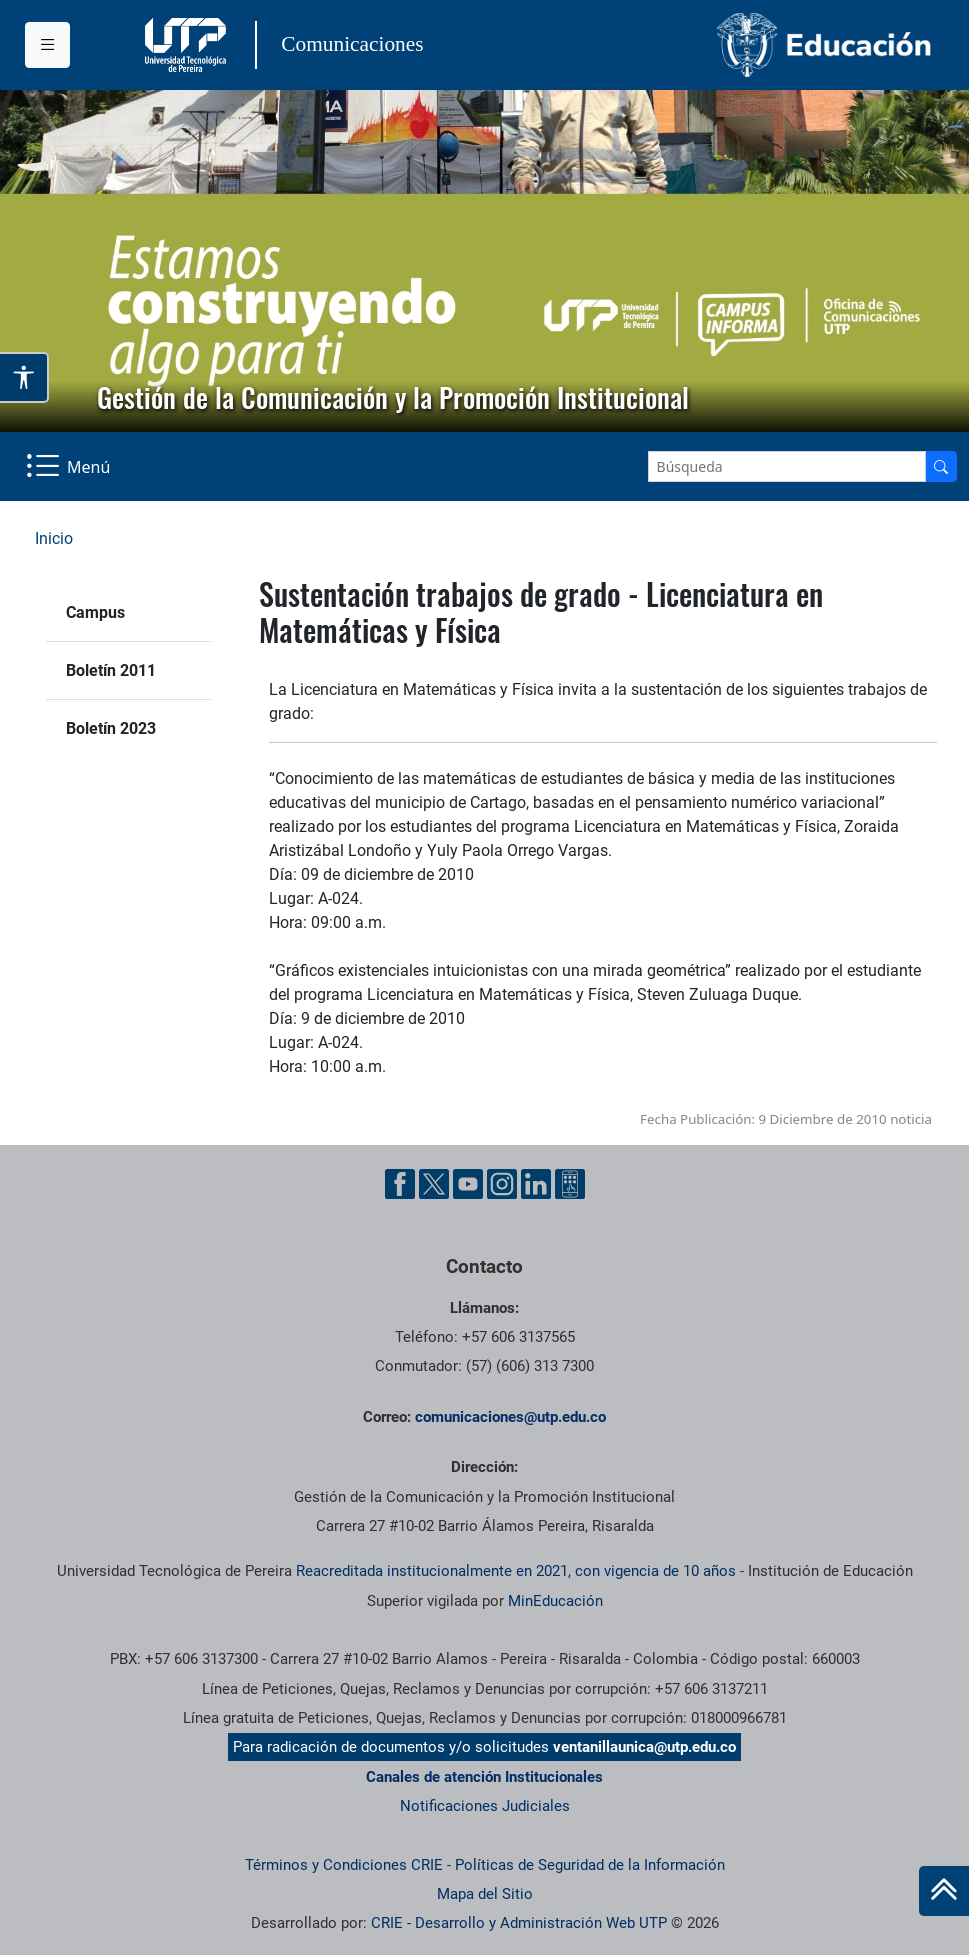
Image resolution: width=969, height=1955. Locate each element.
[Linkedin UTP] (536, 1184)
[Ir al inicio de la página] (944, 1891)
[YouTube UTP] (468, 1184)
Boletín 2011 (111, 670)
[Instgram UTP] (502, 1184)
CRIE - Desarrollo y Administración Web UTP (519, 1923)
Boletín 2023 (111, 728)
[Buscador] (941, 466)
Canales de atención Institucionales (484, 1777)
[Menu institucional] (47, 45)
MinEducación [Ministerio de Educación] (555, 1601)
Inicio (54, 538)
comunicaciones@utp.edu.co (510, 1417)
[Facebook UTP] (400, 1184)
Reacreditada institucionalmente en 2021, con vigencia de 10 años (516, 1571)
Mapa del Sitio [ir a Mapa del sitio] (485, 1894)
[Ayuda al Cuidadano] (570, 1184)
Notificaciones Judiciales (485, 1806)
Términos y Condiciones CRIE (344, 1865)
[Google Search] (787, 466)
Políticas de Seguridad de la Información (590, 1865)
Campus (95, 612)
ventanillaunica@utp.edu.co (644, 1747)
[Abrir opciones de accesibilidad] (24, 377)
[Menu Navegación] (70, 466)
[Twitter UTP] (434, 1184)
